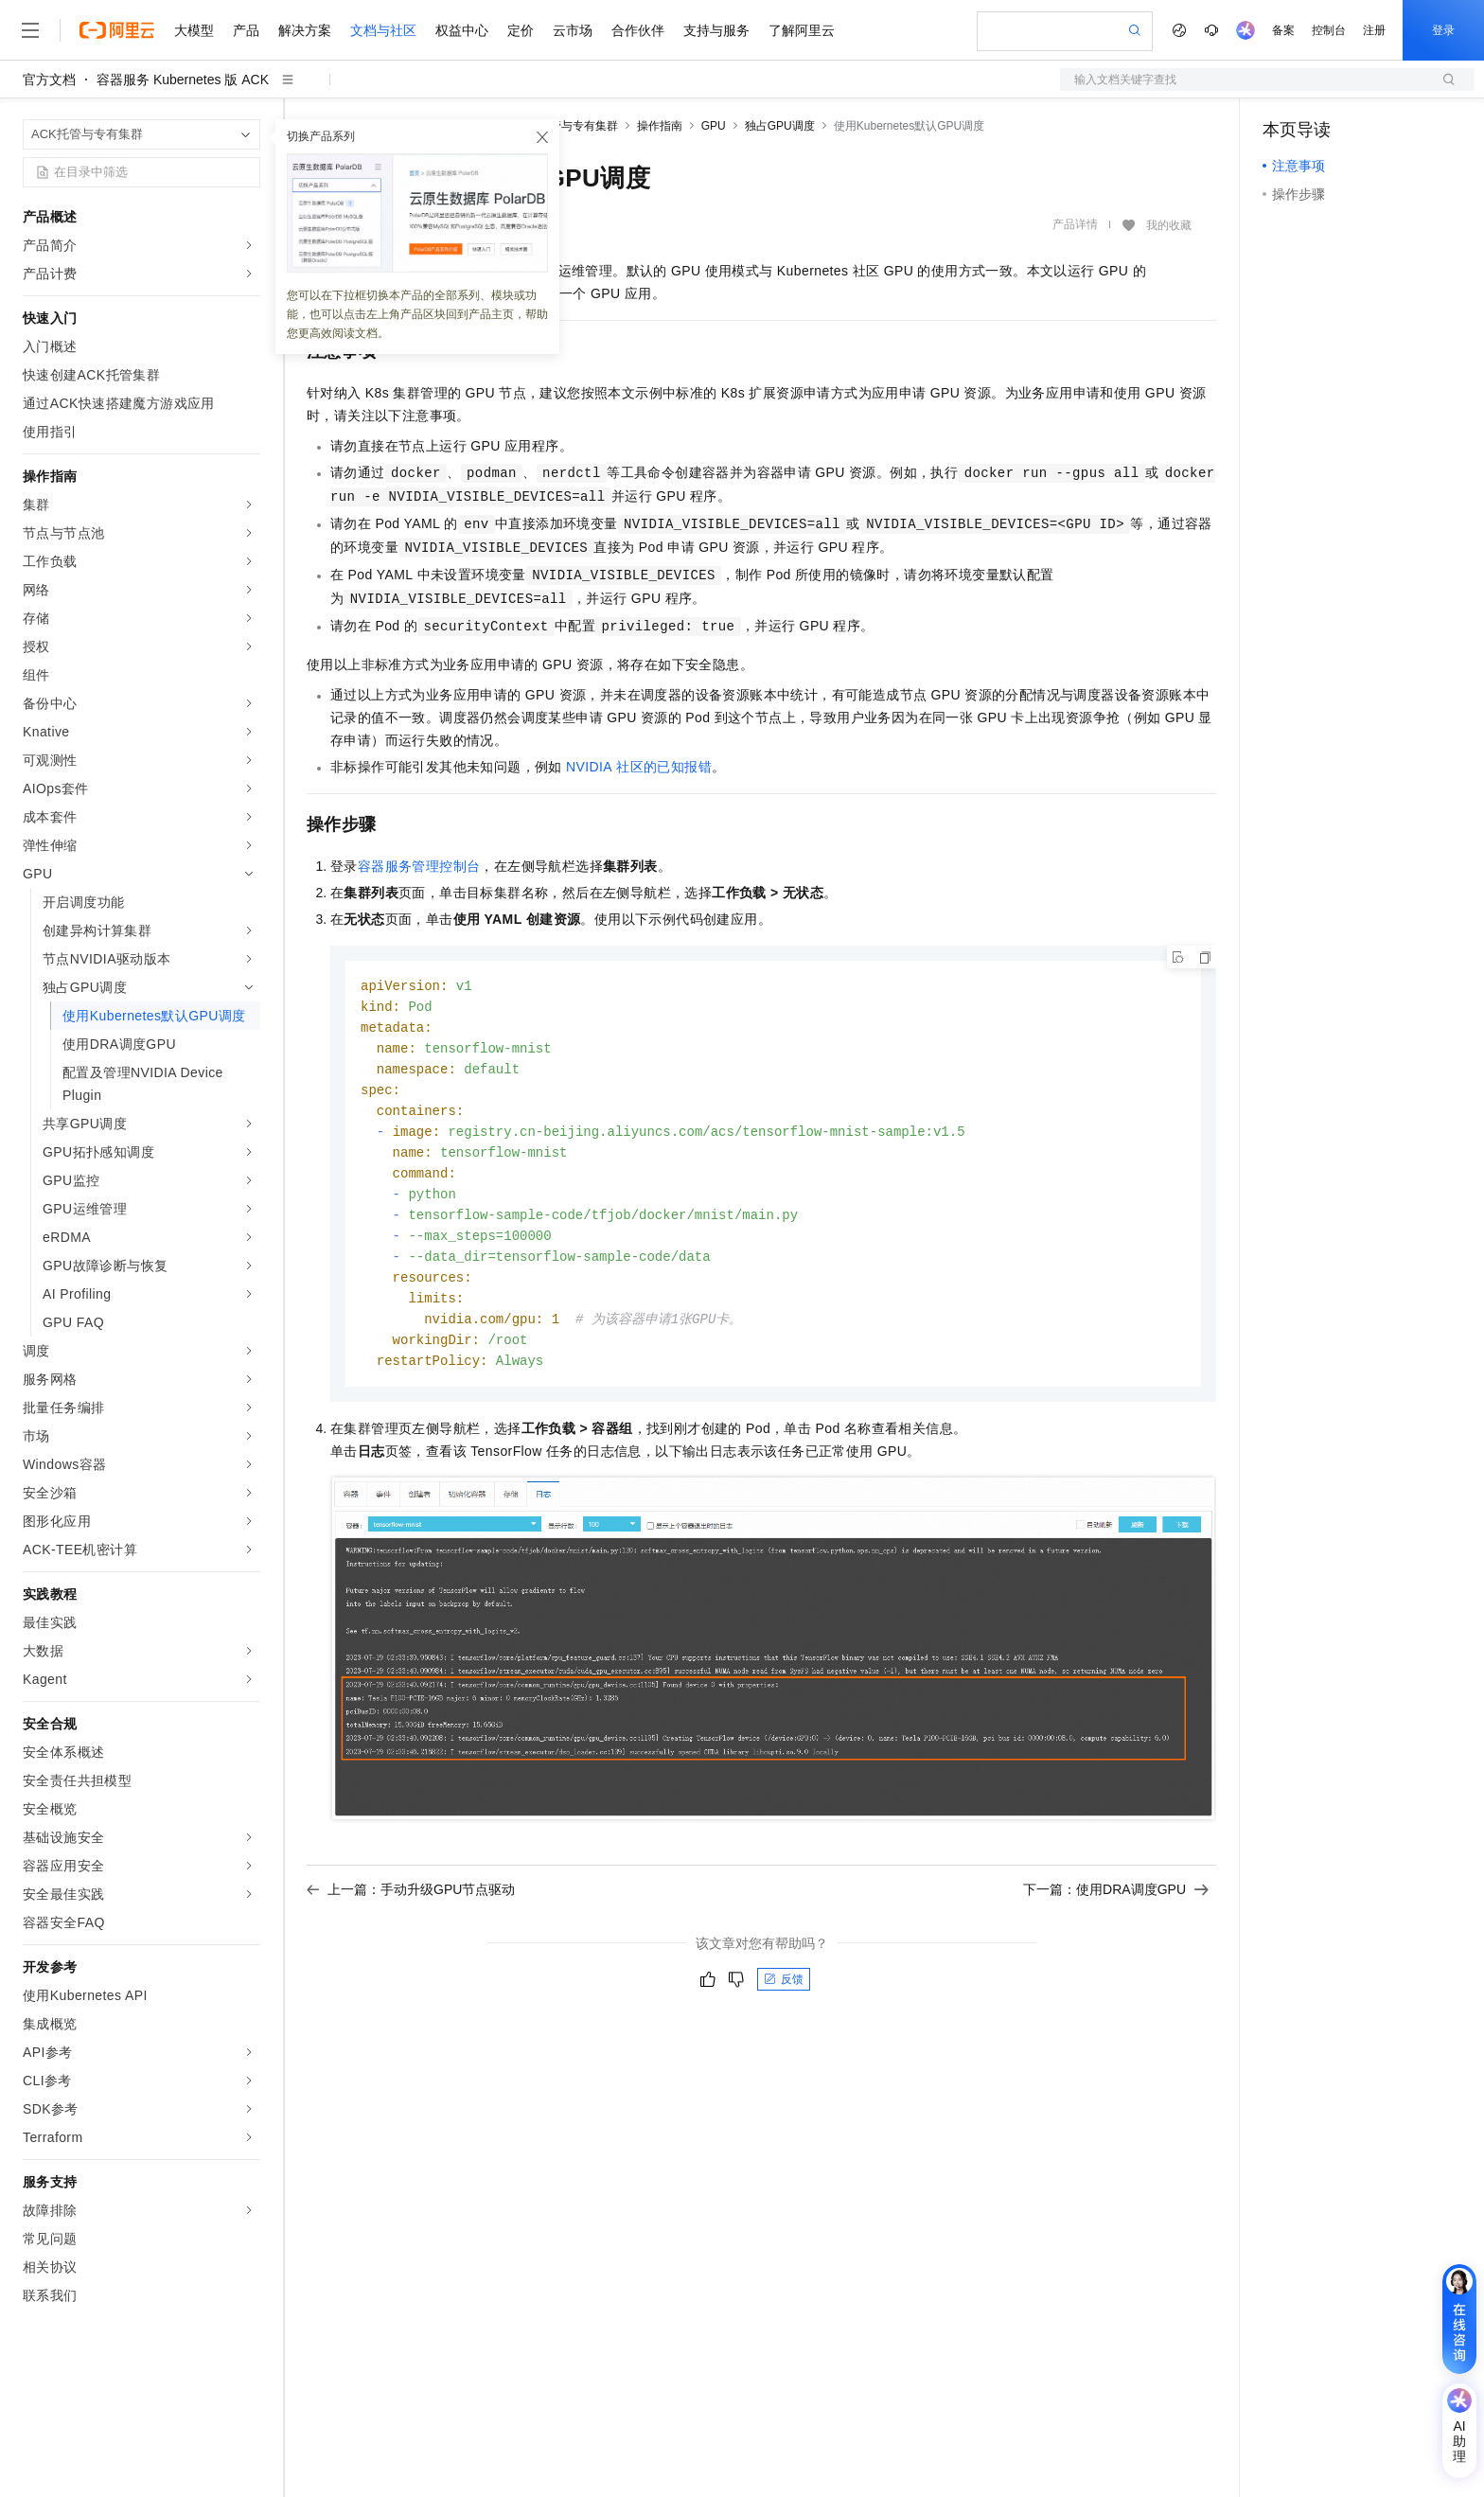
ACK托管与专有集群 (566, 126)
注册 (1374, 30)
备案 (1283, 30)
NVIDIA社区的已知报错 (639, 766)
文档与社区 (383, 30)
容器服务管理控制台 (419, 866)
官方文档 (49, 79)
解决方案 (304, 30)
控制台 (1329, 30)
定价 (520, 30)
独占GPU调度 (780, 126)
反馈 (784, 1997)
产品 (246, 30)
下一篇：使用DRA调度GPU (1116, 1907)
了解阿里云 (801, 30)
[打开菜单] (30, 30)
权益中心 (461, 30)
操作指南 (659, 126)
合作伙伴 (637, 30)
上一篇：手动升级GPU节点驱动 (411, 1907)
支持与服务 (716, 30)
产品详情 (1075, 224)
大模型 (194, 30)
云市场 (572, 30)
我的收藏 (1169, 225)
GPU (713, 126)
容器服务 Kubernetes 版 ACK (183, 79)
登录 (1443, 30)
